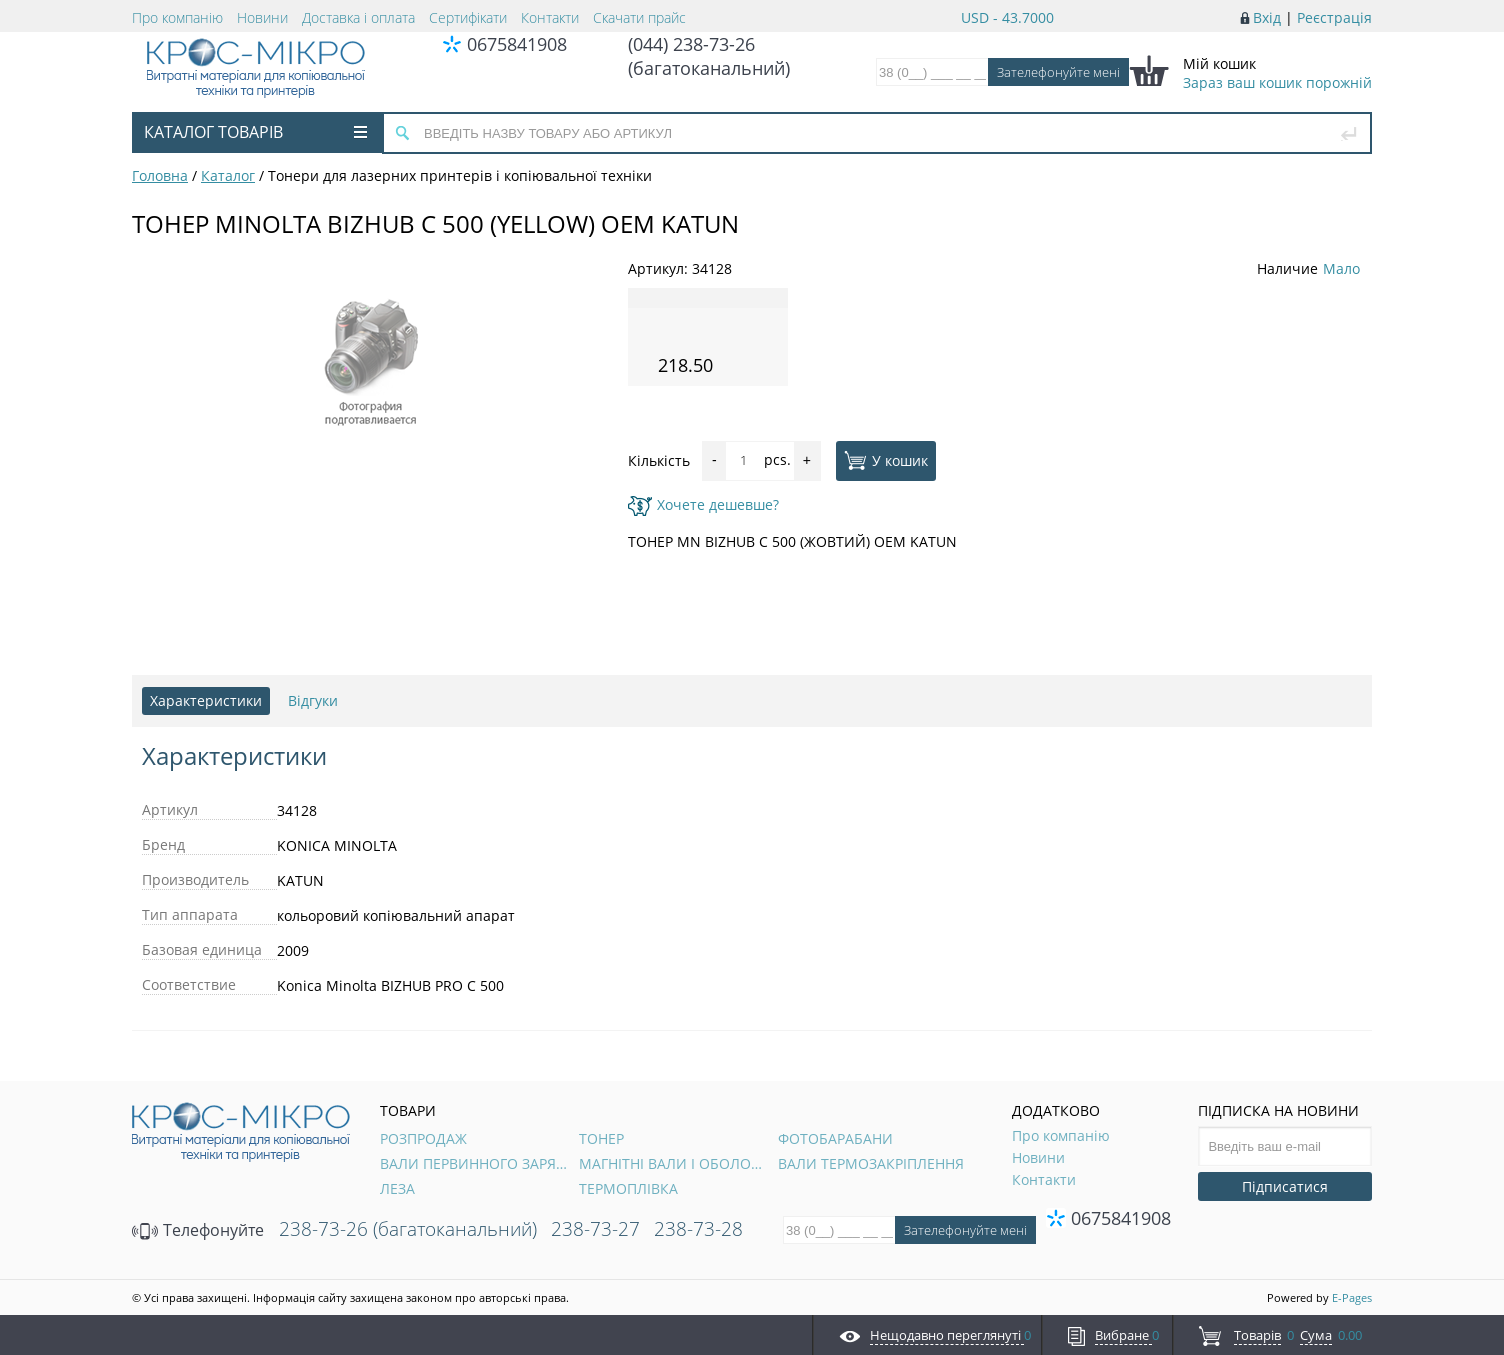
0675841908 (517, 44)
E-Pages (1352, 1297)
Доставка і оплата (358, 17)
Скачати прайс (639, 17)
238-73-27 (595, 1229)
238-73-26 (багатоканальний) (408, 1229)
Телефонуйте (198, 1230)
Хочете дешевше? (703, 504)
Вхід (1267, 17)
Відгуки (313, 700)
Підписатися (1285, 1186)
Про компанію (177, 17)
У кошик (886, 460)
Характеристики (206, 700)
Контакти (550, 17)
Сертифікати (468, 17)
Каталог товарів (255, 132)
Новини (262, 17)
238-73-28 (698, 1229)
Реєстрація (1334, 17)
